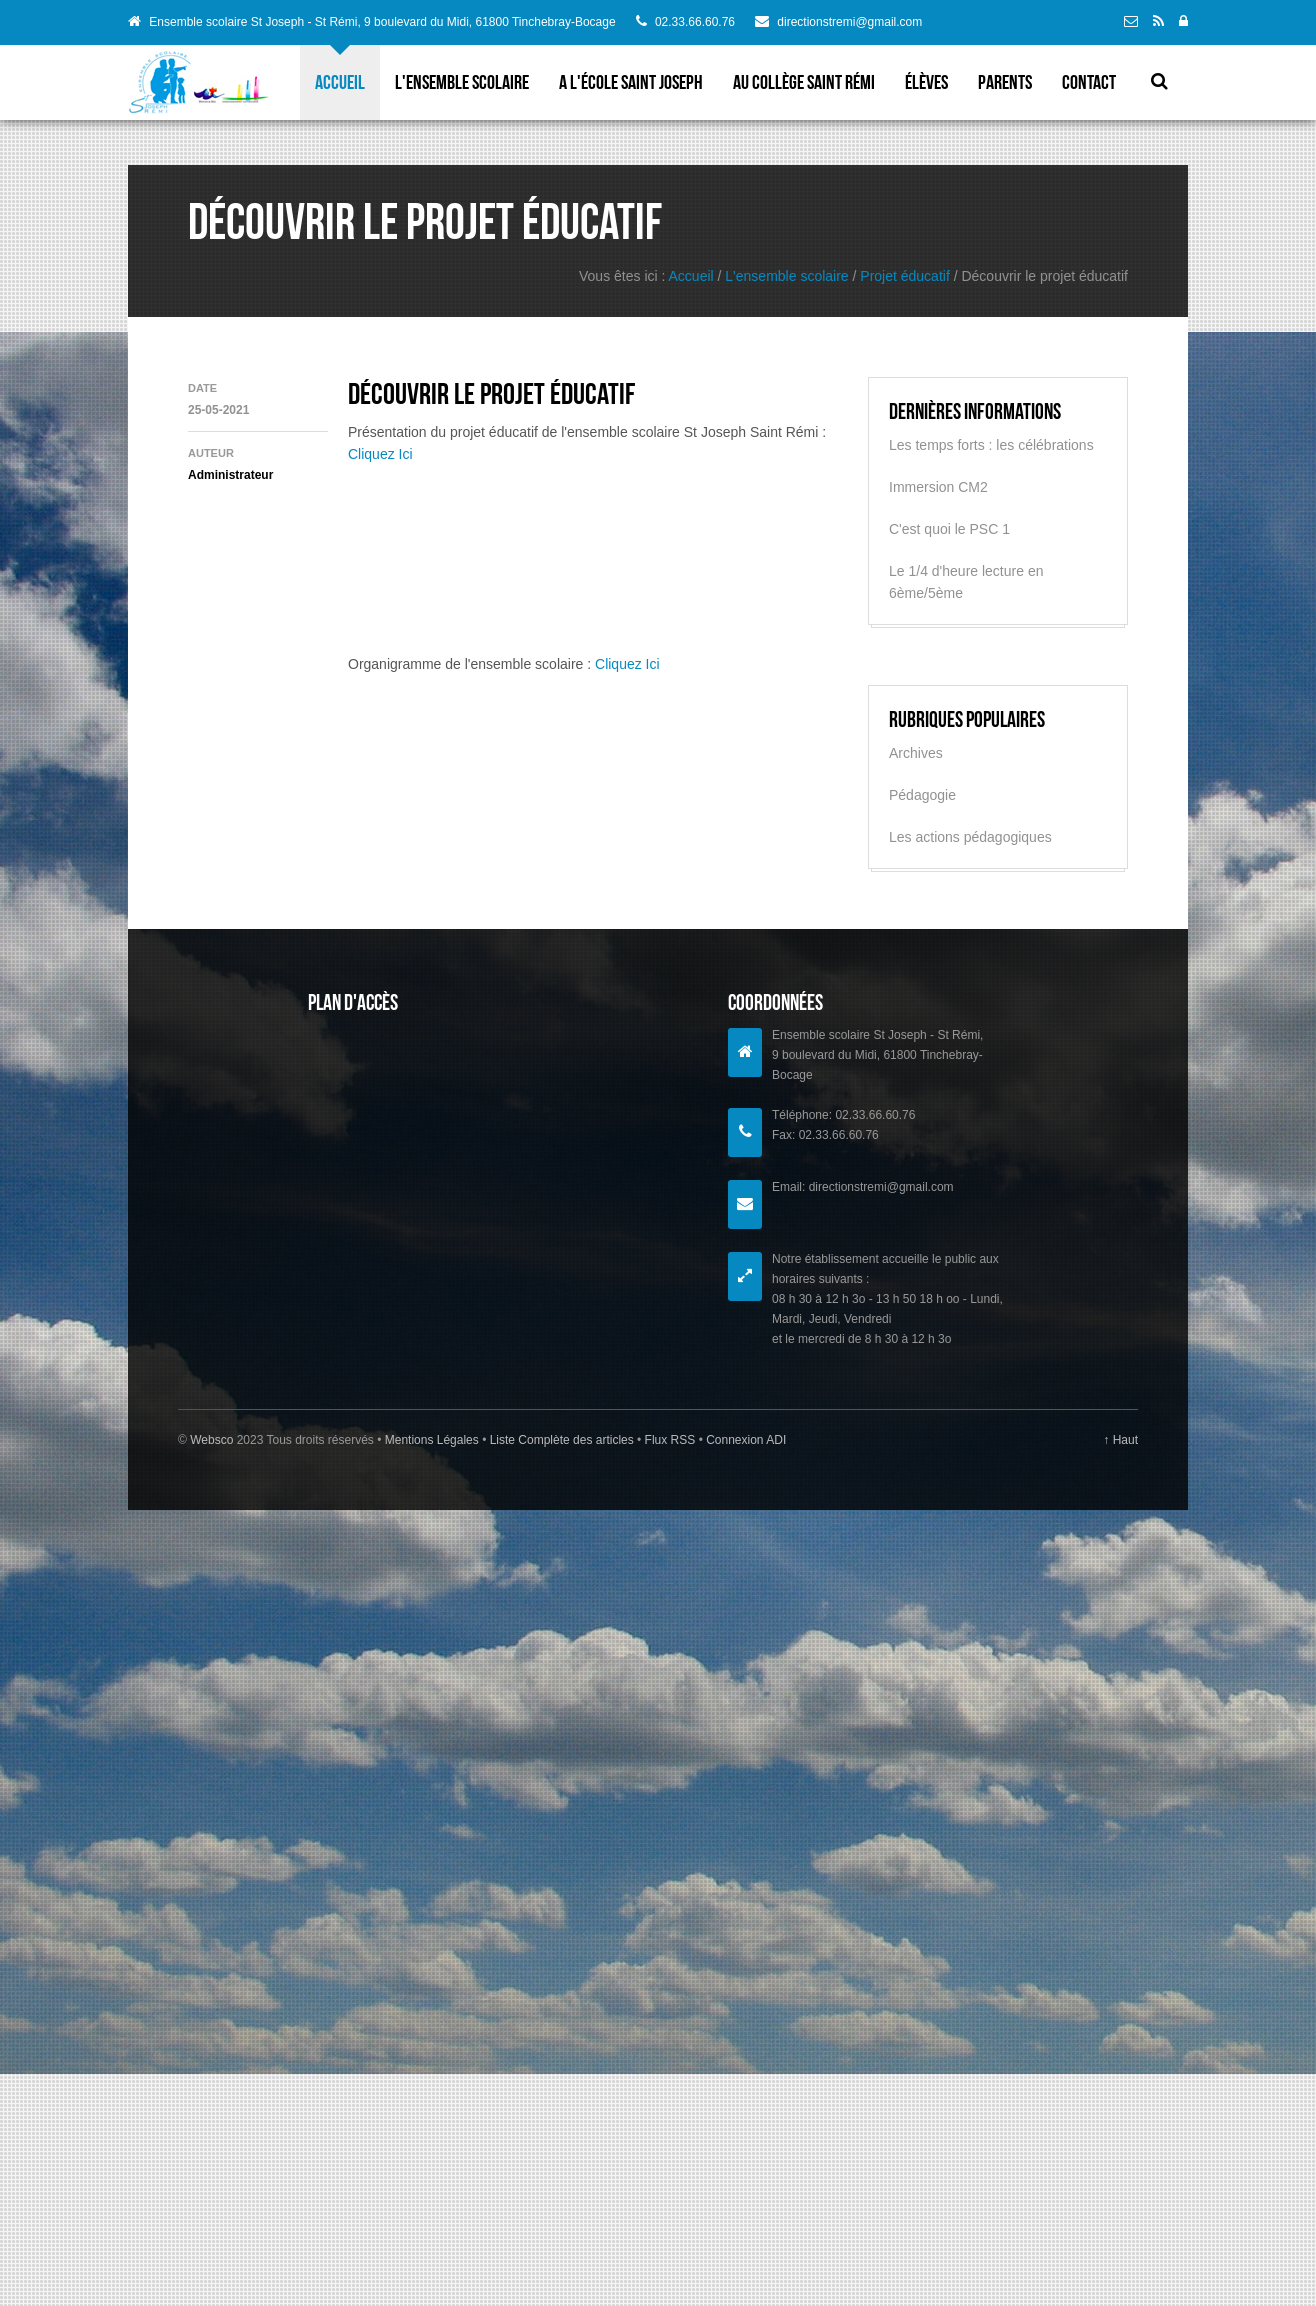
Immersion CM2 (938, 487)
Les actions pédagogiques (970, 837)
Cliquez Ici (380, 454)
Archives (916, 753)
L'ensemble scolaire (462, 82)
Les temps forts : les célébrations (991, 445)
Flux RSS (669, 1440)
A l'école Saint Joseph (631, 82)
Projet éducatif (905, 276)
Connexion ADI (744, 1440)
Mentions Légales (433, 1440)
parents (1005, 82)
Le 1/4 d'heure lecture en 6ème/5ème (966, 582)
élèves (926, 82)
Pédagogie (922, 795)
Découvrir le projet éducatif (491, 393)
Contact (1089, 82)
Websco (211, 1440)
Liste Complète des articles (561, 1440)
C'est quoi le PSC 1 (949, 529)
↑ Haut (1120, 1440)
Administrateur (230, 475)
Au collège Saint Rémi (804, 82)
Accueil (340, 82)
